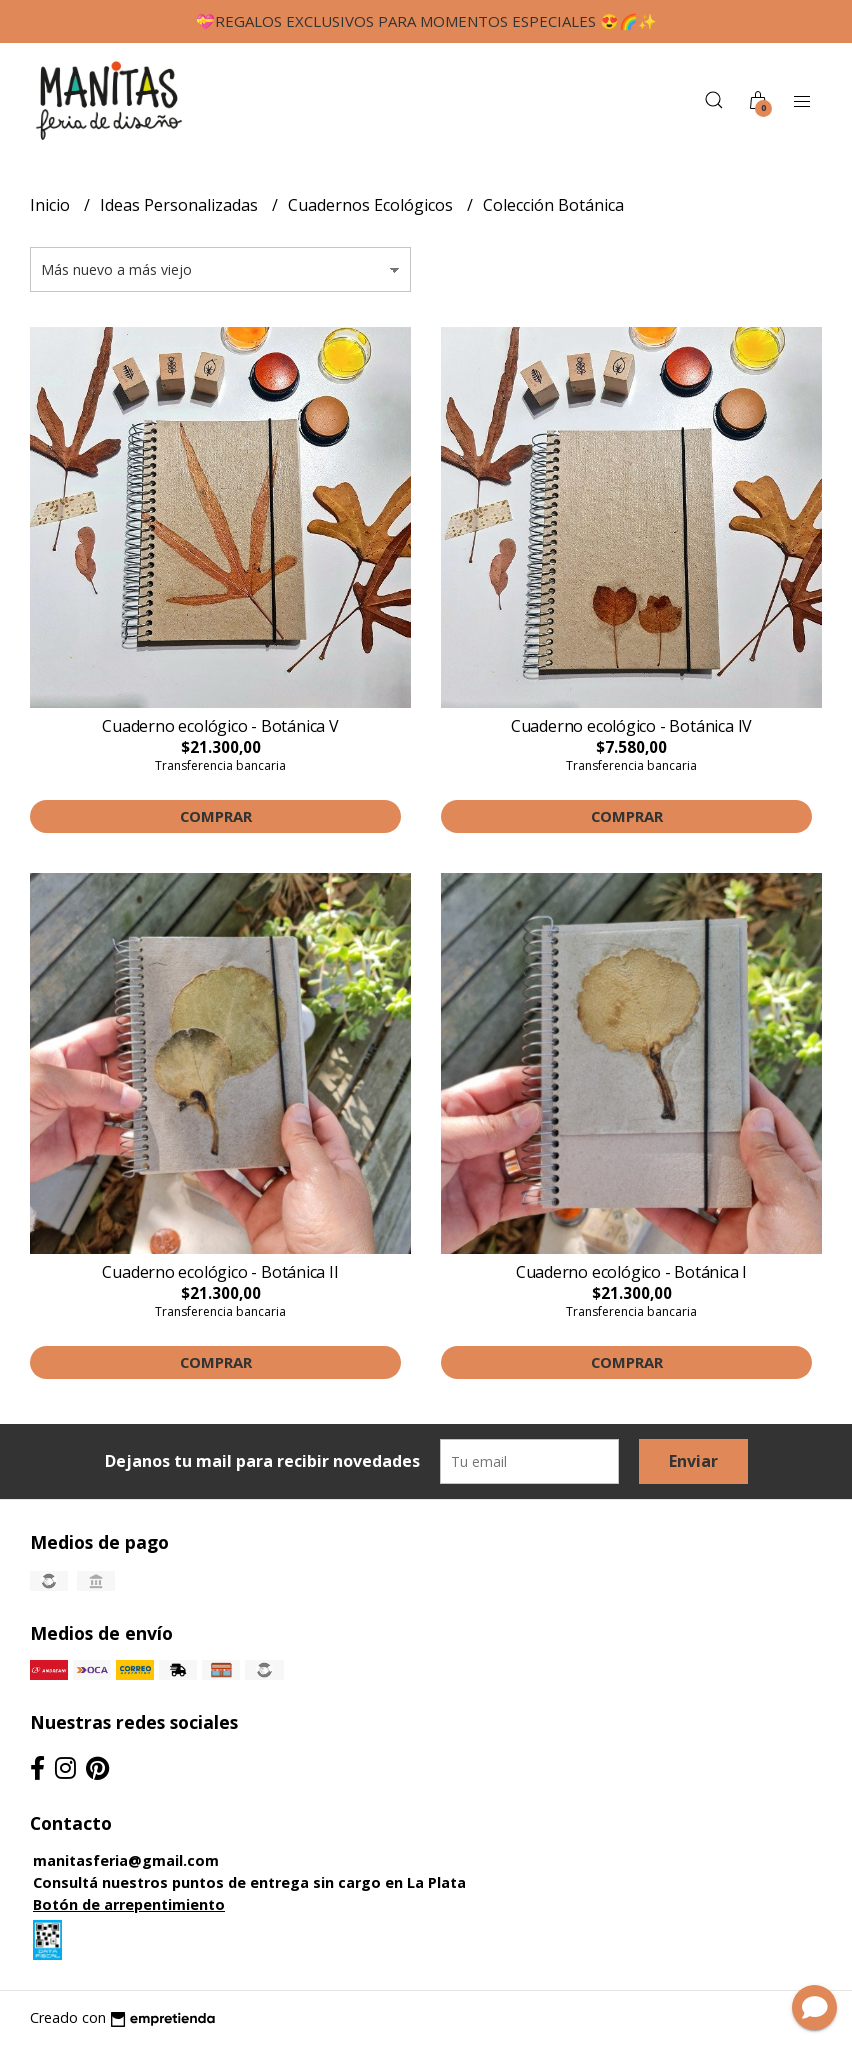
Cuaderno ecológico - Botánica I (632, 1272)
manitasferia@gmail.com (126, 1860)
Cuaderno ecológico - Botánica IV (631, 726)
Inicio (52, 205)
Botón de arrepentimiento (129, 1904)
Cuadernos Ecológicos (372, 205)
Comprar (216, 816)
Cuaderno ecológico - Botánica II (220, 1272)
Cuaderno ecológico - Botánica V (220, 726)
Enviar (693, 1461)
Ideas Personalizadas (181, 205)
